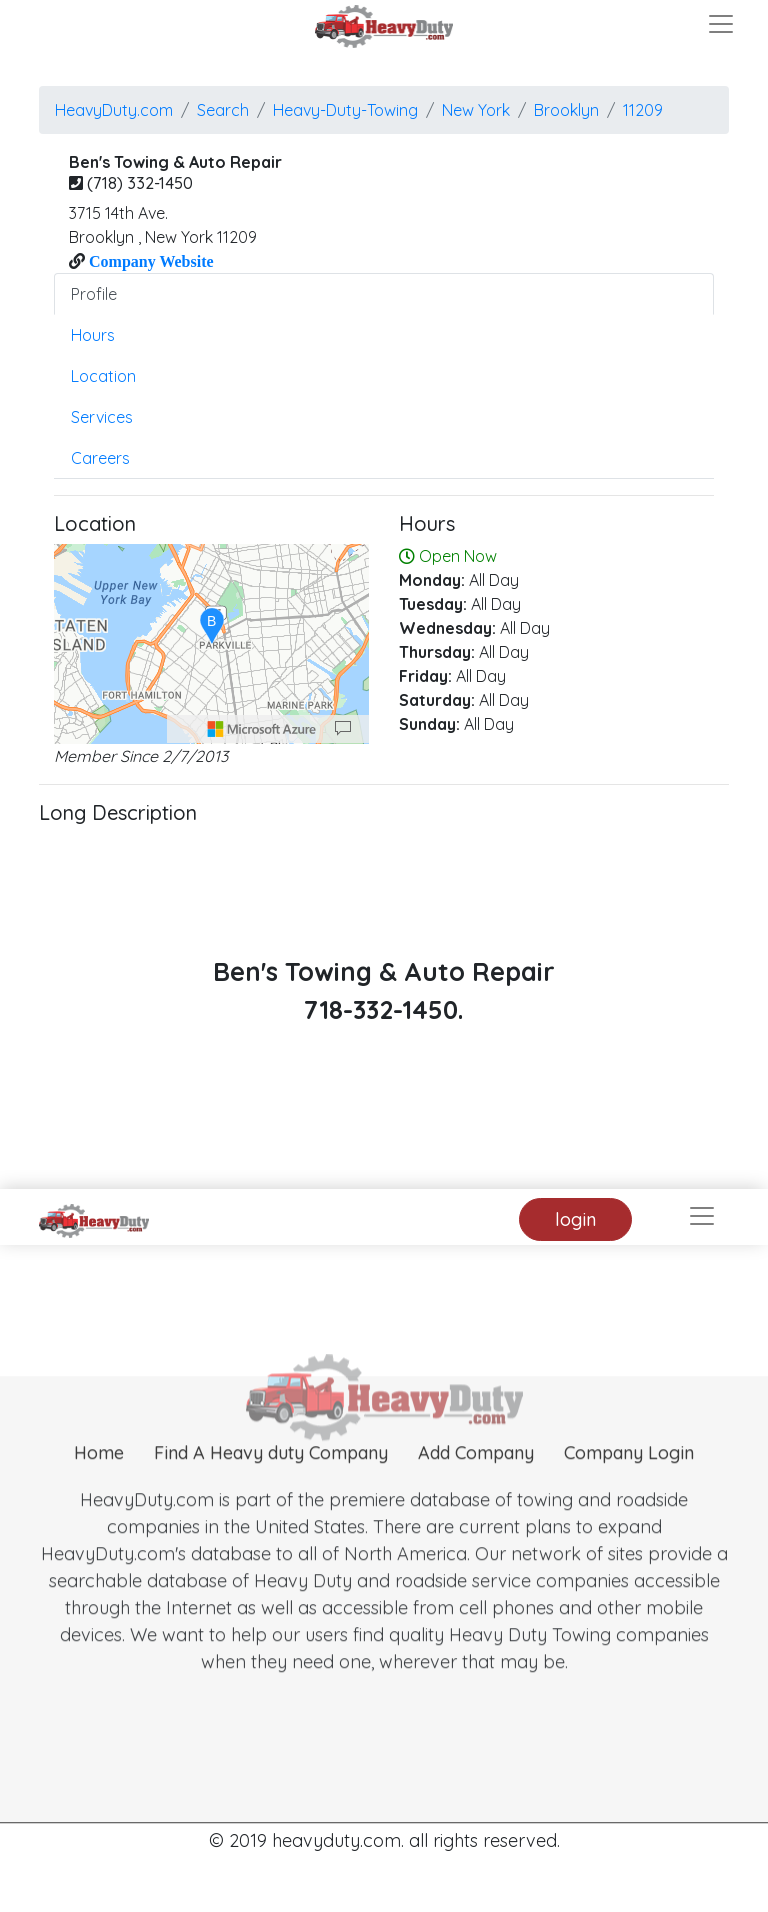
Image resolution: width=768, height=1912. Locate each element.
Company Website (149, 261)
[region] (211, 644)
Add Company (476, 1480)
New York (476, 110)
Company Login (629, 1480)
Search (223, 110)
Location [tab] (103, 376)
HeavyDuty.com (114, 110)
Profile (94, 294)
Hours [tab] (93, 335)
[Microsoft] (262, 729)
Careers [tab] (100, 458)
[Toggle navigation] (721, 24)
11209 (643, 110)
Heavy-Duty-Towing (345, 110)
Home (99, 1480)
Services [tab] (102, 417)
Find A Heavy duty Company (271, 1480)
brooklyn (566, 110)
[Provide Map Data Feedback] (343, 729)
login (575, 1219)
